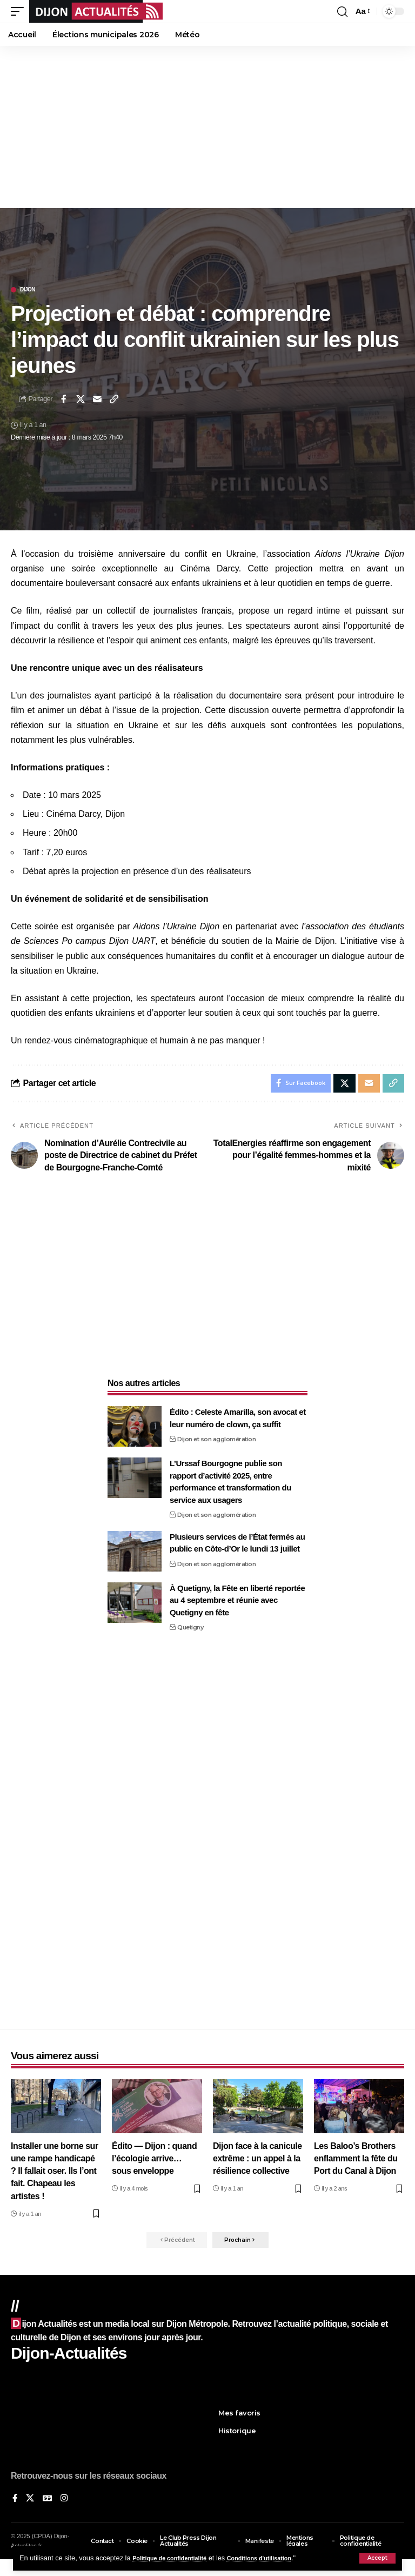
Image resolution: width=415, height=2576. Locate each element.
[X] (31, 2505)
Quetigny (190, 1630)
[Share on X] (80, 399)
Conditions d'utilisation (279, 2558)
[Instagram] (66, 2505)
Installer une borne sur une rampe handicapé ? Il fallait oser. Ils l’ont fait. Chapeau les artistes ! (54, 2174)
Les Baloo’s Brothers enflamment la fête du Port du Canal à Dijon (356, 2162)
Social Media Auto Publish (166, 2571)
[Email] (97, 399)
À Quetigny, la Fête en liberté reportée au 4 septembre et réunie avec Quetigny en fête (237, 1603)
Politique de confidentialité (176, 2558)
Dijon (27, 289)
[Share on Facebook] (63, 399)
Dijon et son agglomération (216, 1442)
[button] (377, 2558)
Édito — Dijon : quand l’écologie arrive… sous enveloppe (154, 2162)
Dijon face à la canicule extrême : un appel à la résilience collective (257, 2162)
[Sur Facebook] (15, 2505)
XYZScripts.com (261, 2571)
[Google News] (48, 2505)
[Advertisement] (207, 127)
